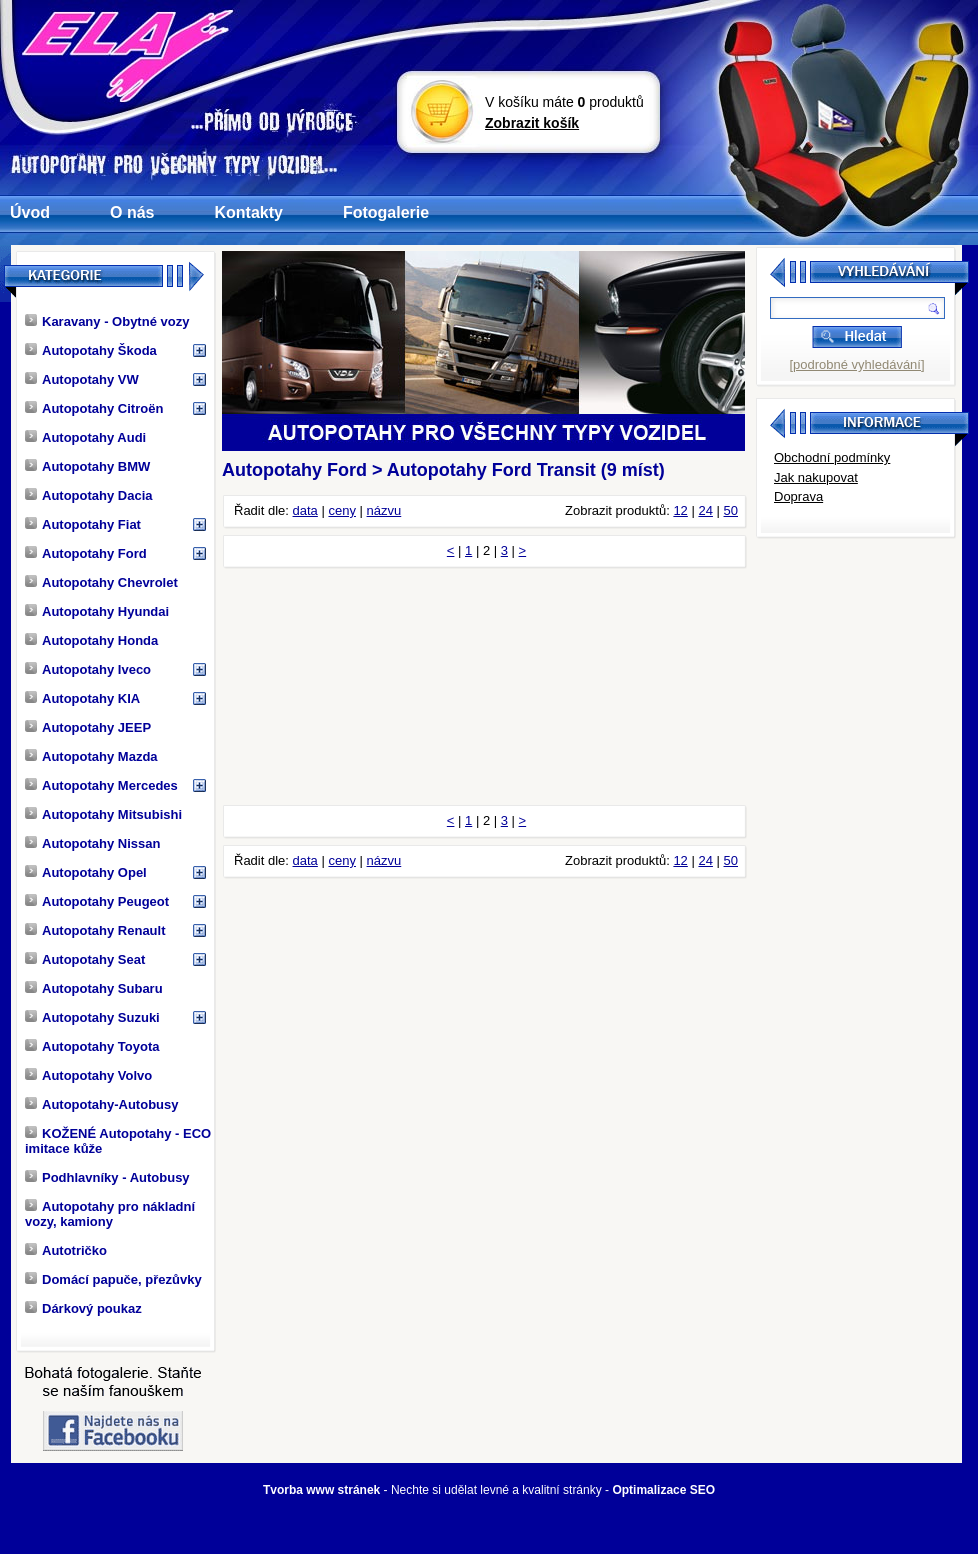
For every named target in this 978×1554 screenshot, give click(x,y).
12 (680, 510)
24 (705, 510)
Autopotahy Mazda (91, 756)
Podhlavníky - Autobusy (107, 1177)
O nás (132, 212)
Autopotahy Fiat (83, 524)
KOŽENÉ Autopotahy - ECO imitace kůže (118, 1141)
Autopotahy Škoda (91, 350)
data (305, 510)
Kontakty (248, 212)
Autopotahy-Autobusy (101, 1104)
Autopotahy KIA (82, 698)
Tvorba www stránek (321, 1490)
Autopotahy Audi (85, 437)
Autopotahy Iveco (88, 669)
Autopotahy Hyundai (97, 611)
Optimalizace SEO (663, 1490)
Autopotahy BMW (87, 466)
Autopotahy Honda (91, 640)
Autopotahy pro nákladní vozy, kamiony (110, 1214)
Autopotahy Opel (86, 872)
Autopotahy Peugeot (97, 901)
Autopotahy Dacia (89, 495)
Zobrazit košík (532, 123)
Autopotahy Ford (86, 553)
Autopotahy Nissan (92, 843)
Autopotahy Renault (95, 930)
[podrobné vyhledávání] (856, 364)
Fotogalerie (386, 212)
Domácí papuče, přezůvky (113, 1279)
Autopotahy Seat (85, 959)
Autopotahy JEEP (88, 727)
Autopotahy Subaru (94, 988)
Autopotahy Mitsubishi (103, 814)
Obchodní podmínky (832, 457)
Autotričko (66, 1250)
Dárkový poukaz (83, 1308)
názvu (384, 510)
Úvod (30, 212)
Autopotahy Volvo (88, 1075)
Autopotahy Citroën (94, 408)
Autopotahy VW (82, 379)
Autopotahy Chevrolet (101, 582)
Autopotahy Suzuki (92, 1017)
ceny (341, 510)
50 (731, 510)
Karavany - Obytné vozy (107, 321)
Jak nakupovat (816, 477)
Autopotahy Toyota (92, 1046)
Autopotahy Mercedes (101, 785)
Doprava (798, 496)
